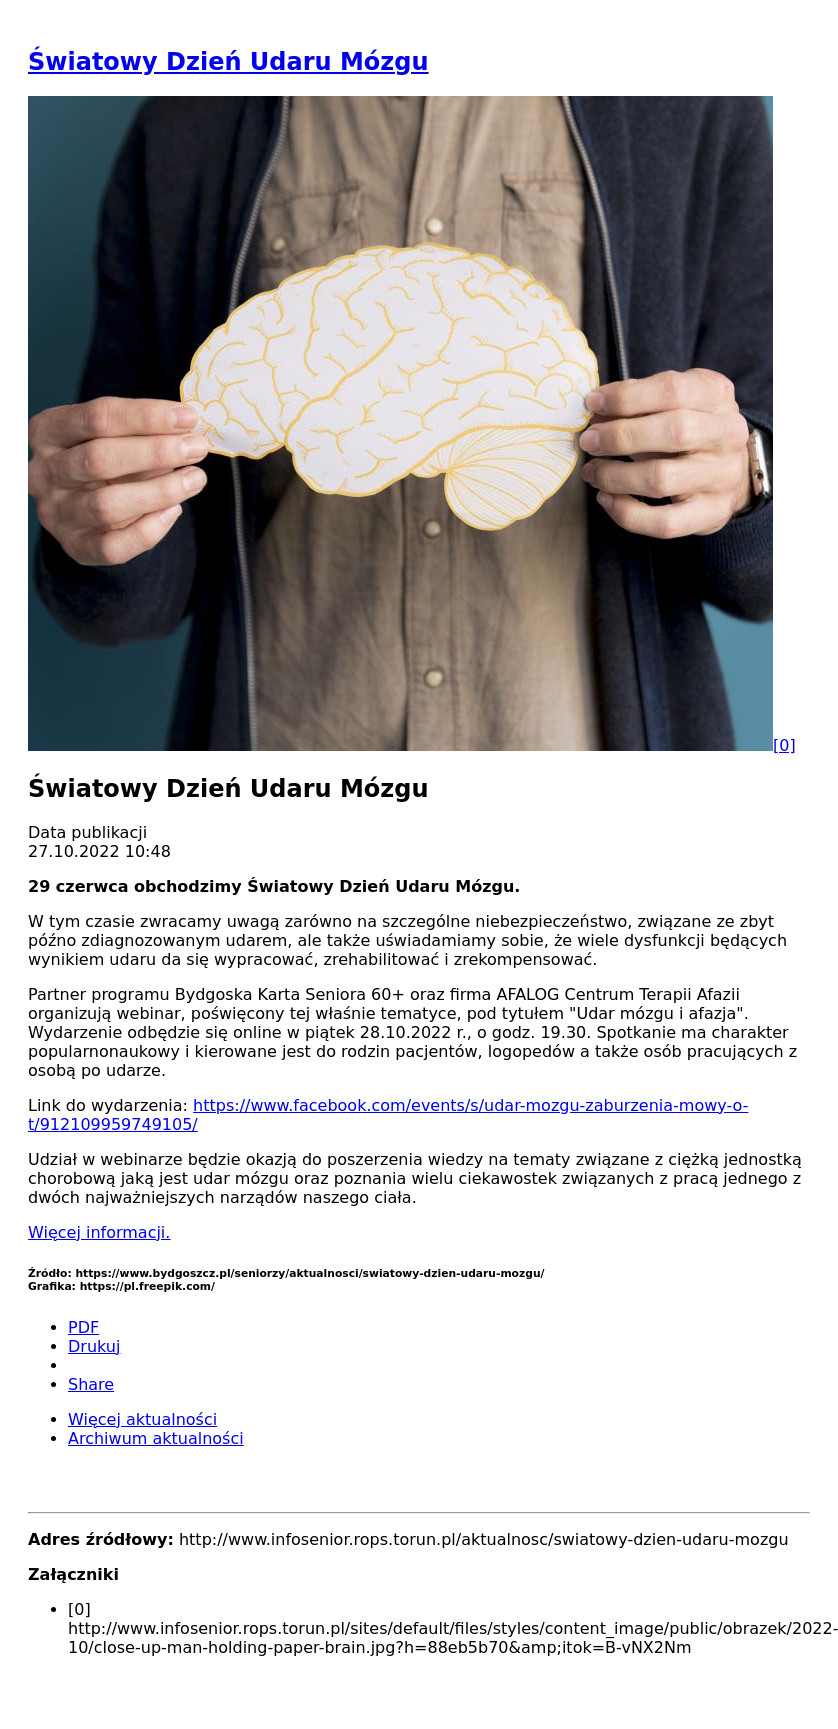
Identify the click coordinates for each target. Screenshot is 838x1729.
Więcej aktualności (142, 1419)
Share (91, 1384)
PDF (83, 1327)
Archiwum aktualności (156, 1438)
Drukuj (94, 1346)
